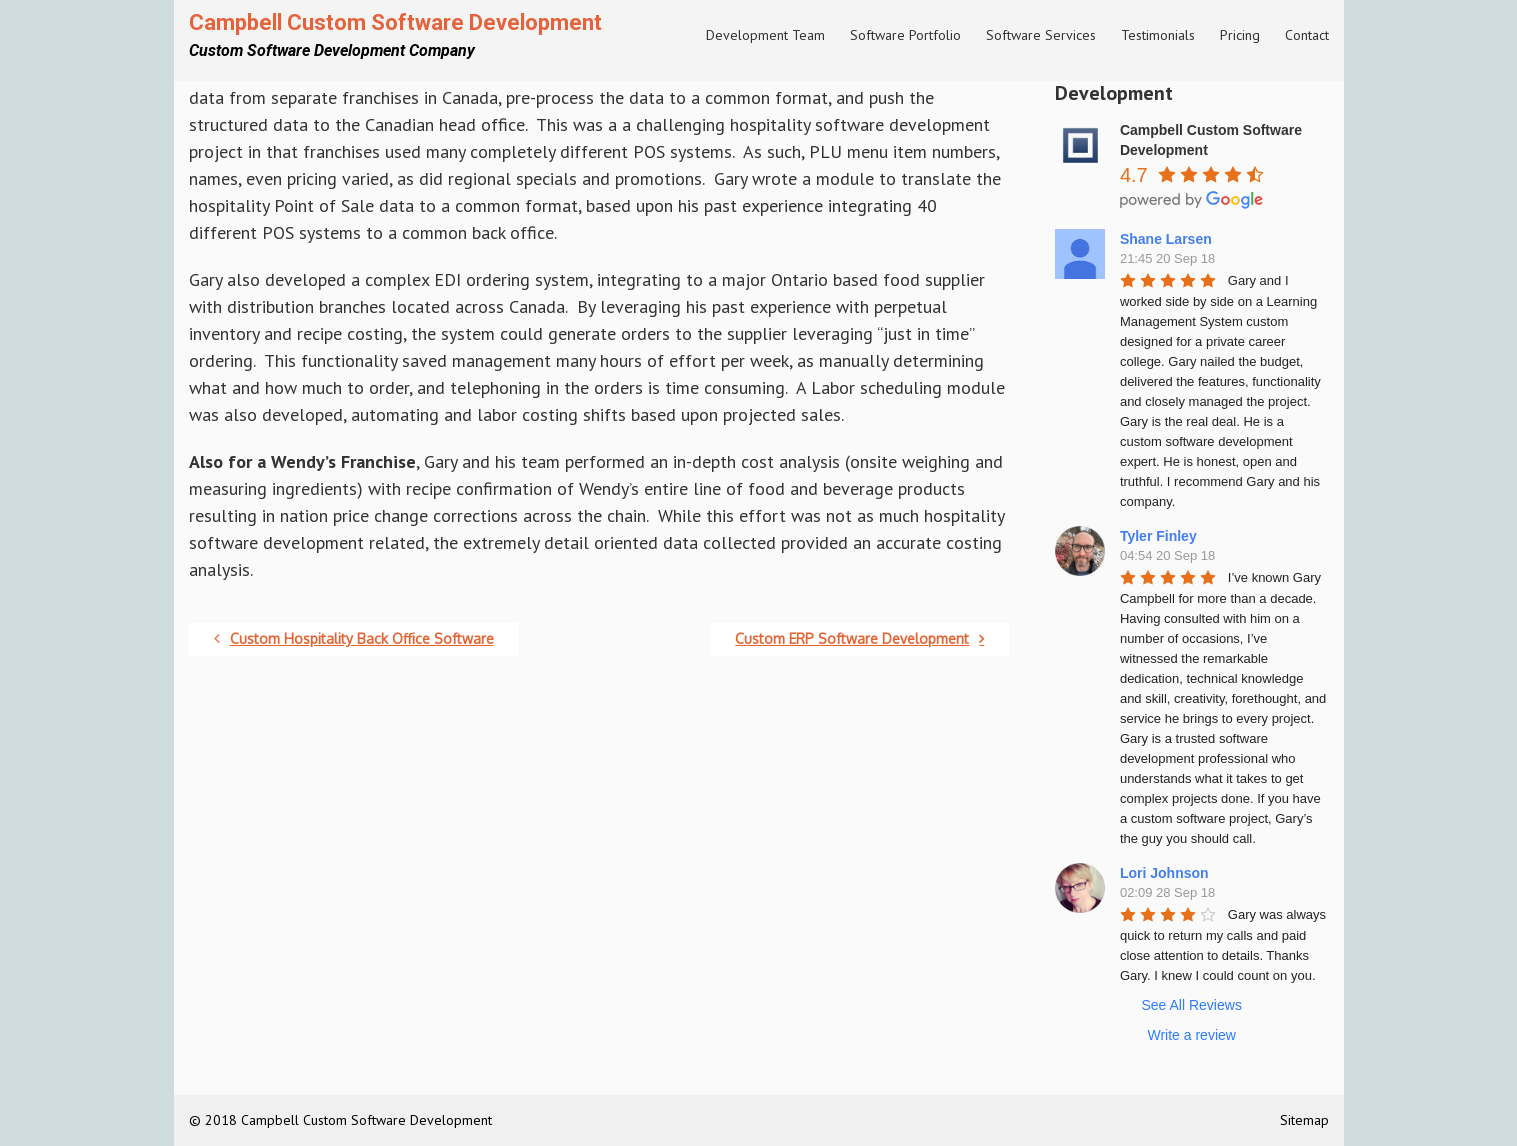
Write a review (1191, 1035)
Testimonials (1158, 35)
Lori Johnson (1164, 873)
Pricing (1240, 35)
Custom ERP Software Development (859, 638)
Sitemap (1304, 1120)
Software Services (1041, 35)
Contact (1307, 35)
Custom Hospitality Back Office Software (354, 638)
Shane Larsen (1166, 239)
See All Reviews (1192, 1005)
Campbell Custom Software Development (395, 22)
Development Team (765, 35)
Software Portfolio (905, 35)
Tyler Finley (1158, 536)
